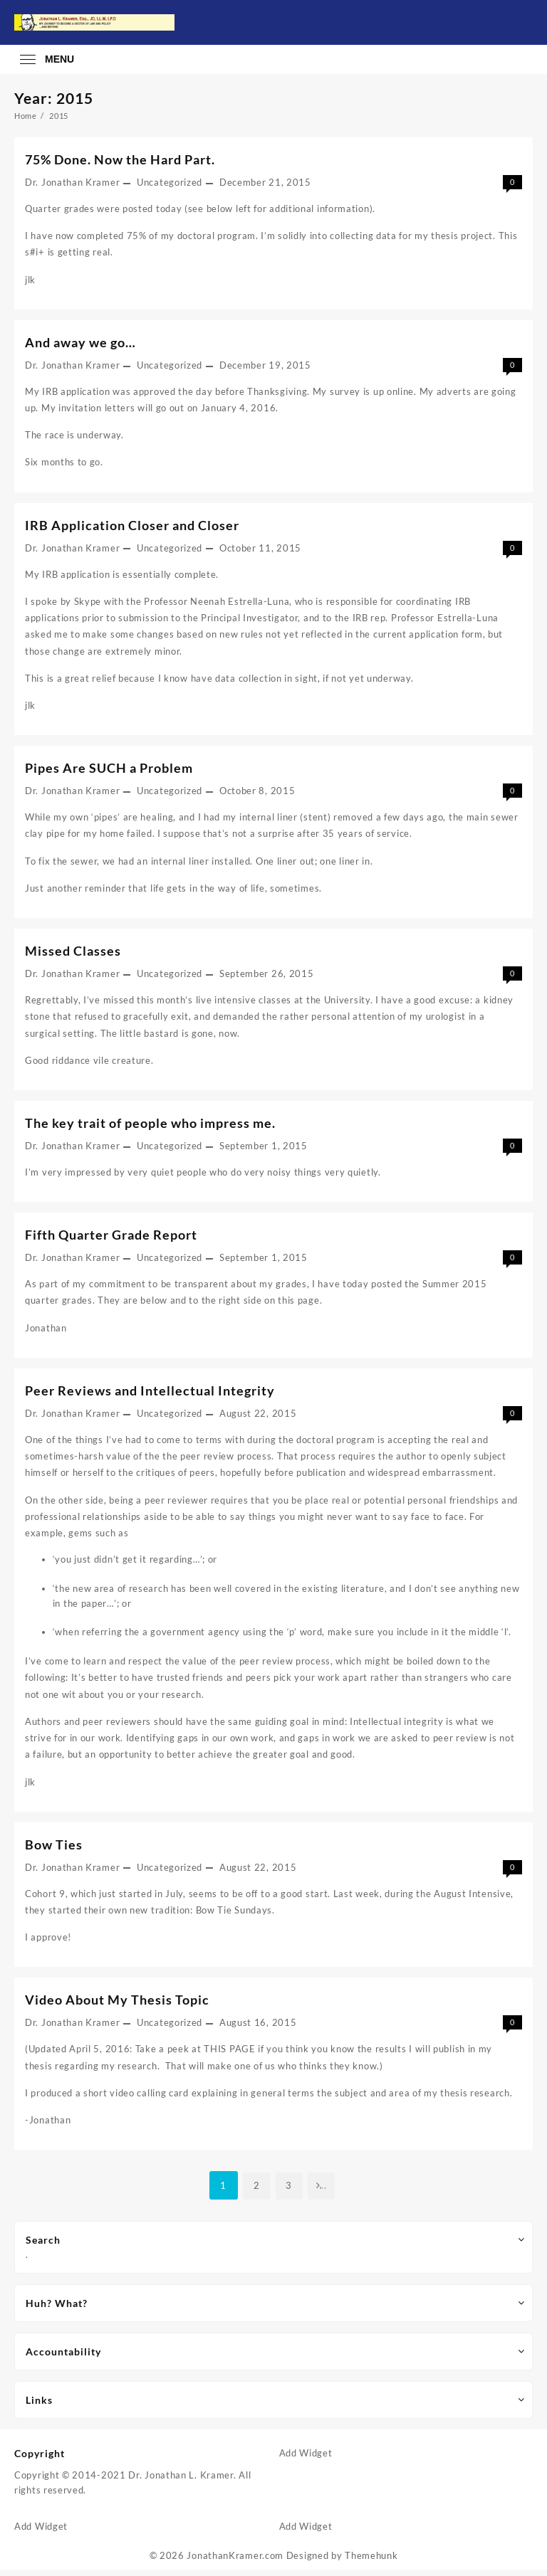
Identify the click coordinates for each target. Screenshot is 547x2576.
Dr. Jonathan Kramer (72, 182)
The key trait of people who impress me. (150, 1126)
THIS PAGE (229, 2054)
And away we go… (80, 343)
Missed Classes (73, 953)
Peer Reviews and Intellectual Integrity (150, 1394)
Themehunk (371, 2561)
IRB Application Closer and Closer (132, 526)
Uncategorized (169, 182)
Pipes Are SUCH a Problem (109, 770)
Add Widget (306, 2458)
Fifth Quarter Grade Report (111, 1237)
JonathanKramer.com (235, 2561)
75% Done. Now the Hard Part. (120, 159)
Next (323, 2192)
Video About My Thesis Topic (117, 2005)
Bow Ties (54, 1849)
